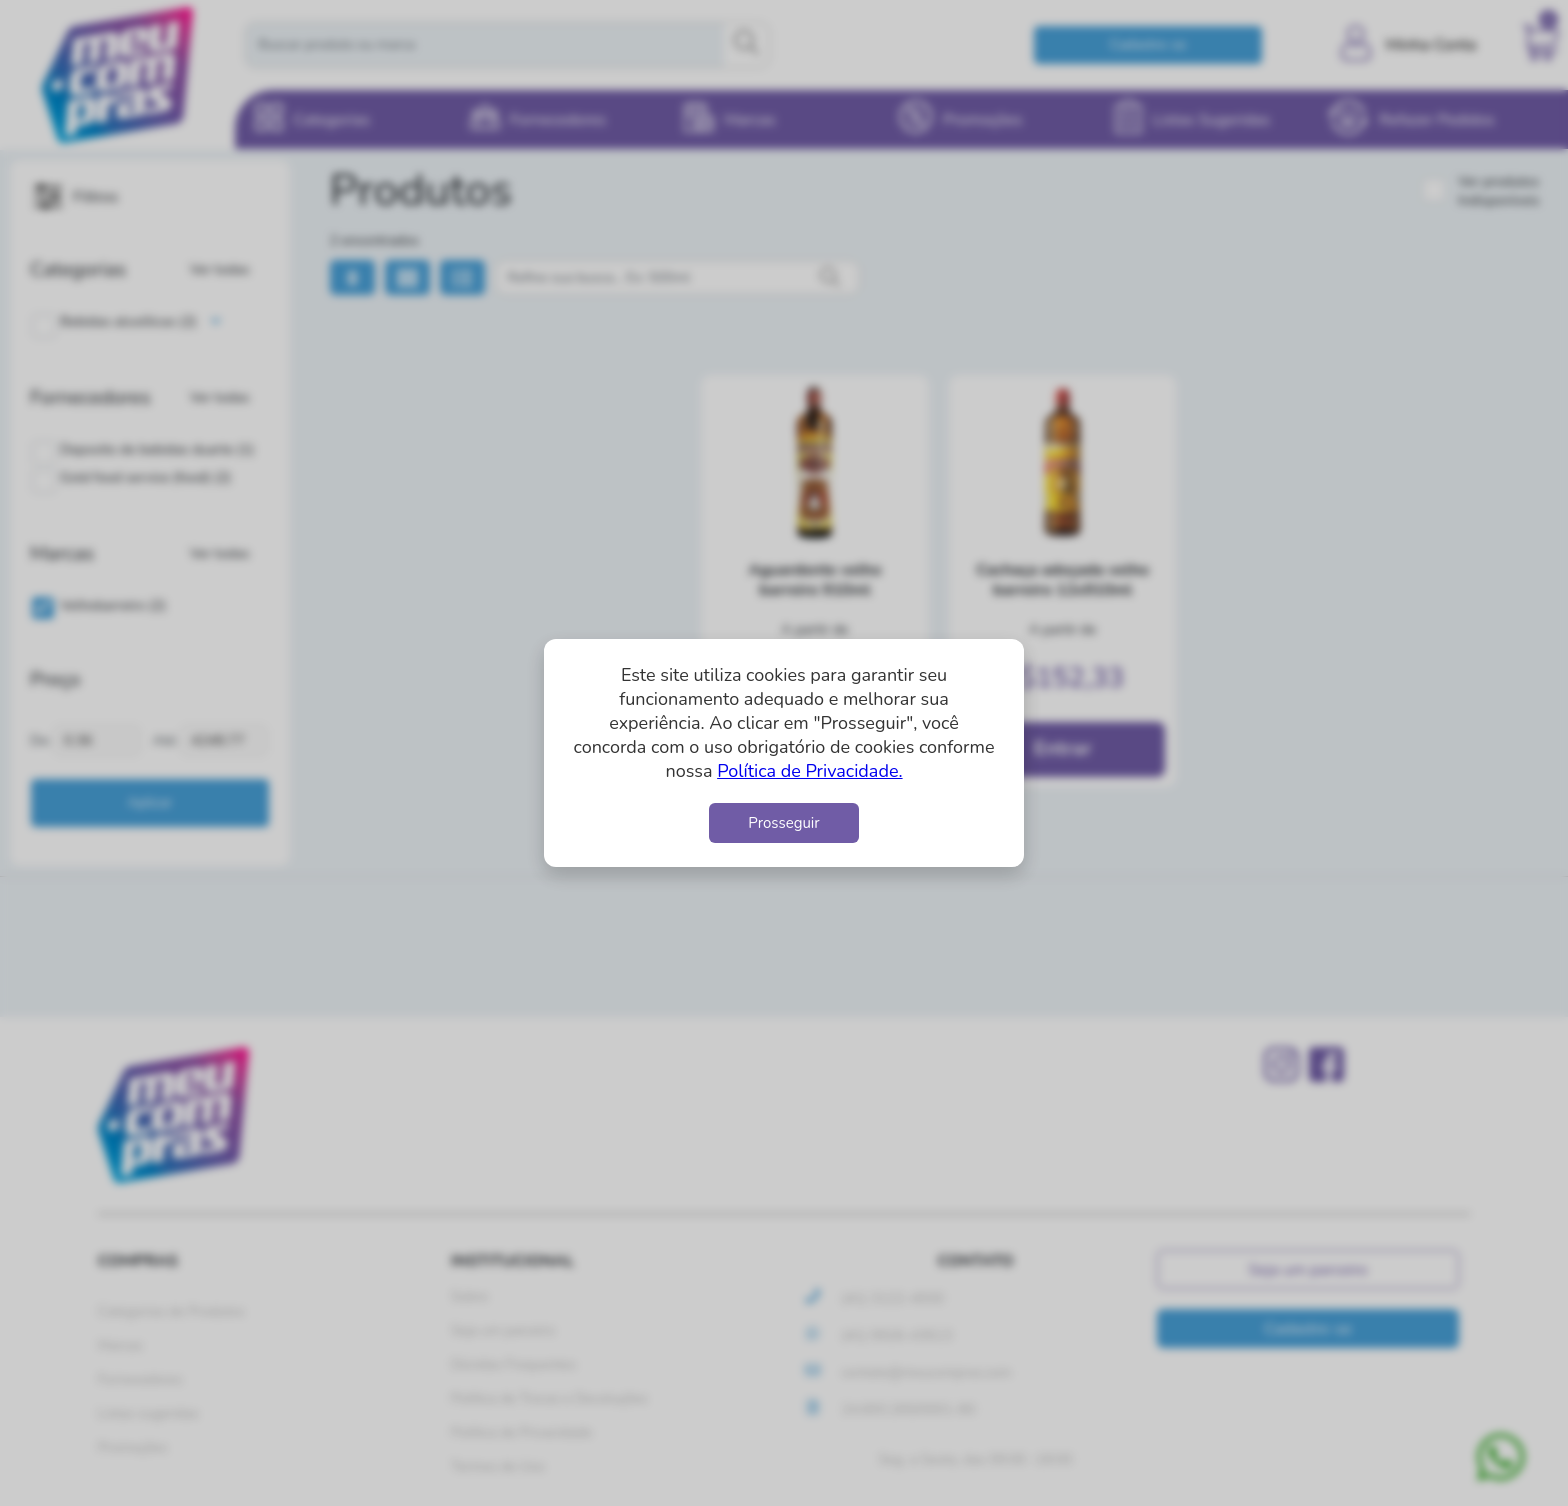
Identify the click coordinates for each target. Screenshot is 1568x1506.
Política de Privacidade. (809, 771)
